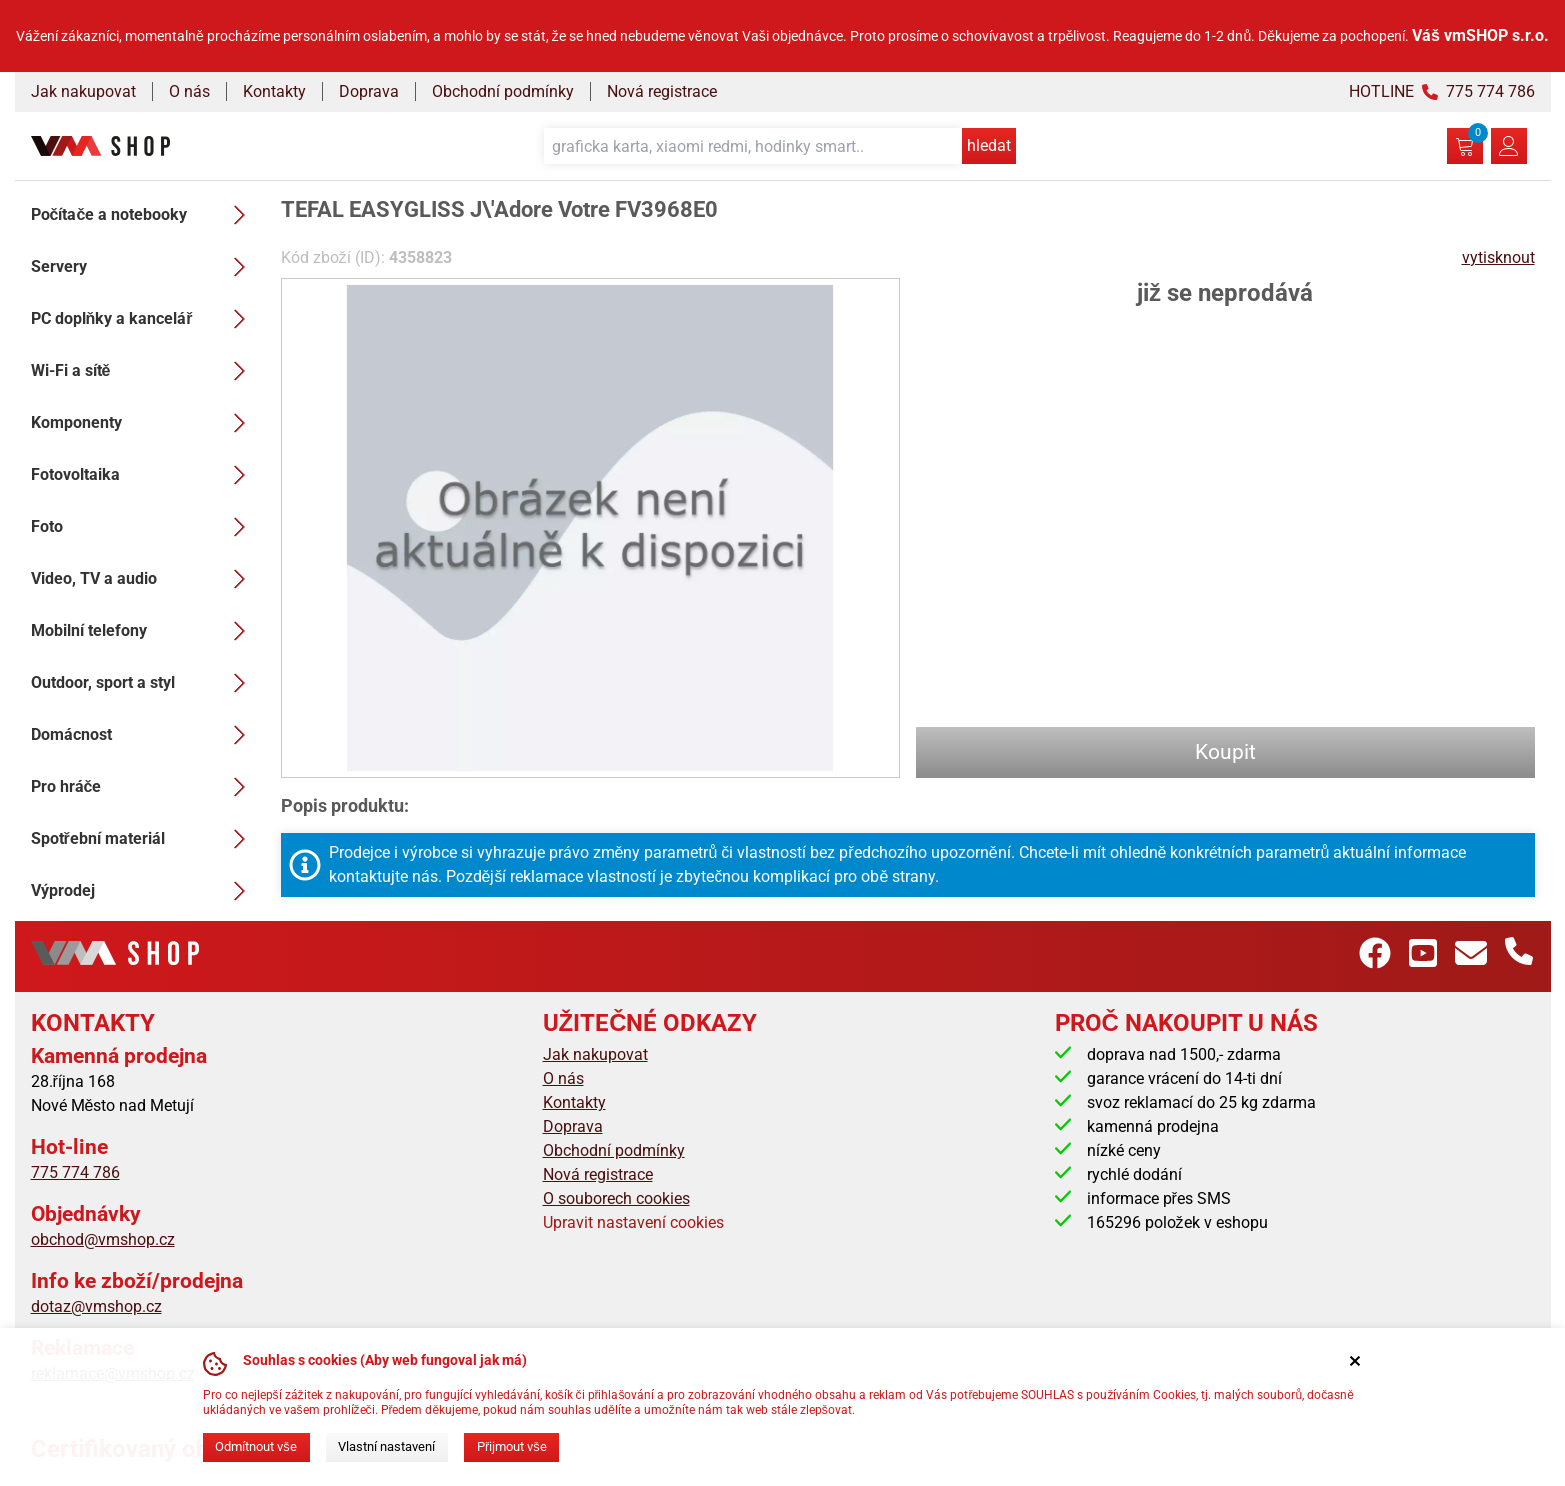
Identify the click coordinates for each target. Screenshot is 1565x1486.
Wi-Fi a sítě (144, 371)
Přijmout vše (512, 1446)
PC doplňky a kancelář (144, 319)
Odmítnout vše (255, 1446)
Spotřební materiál (144, 839)
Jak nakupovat (83, 91)
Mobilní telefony (144, 631)
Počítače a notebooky (144, 215)
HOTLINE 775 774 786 (1442, 91)
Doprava (369, 91)
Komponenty (144, 423)
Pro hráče (144, 787)
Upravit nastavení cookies (633, 1222)
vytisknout (1498, 257)
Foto (144, 527)
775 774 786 (75, 1172)
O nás (189, 91)
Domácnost (144, 735)
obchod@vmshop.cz (103, 1239)
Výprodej (144, 891)
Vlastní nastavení (386, 1446)
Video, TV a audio (144, 579)
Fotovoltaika (144, 475)
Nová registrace (662, 91)
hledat (989, 145)
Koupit (1225, 752)
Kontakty (274, 91)
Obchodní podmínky (503, 91)
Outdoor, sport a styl (144, 683)
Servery (144, 267)
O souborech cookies (616, 1198)
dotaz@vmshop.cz (96, 1306)
